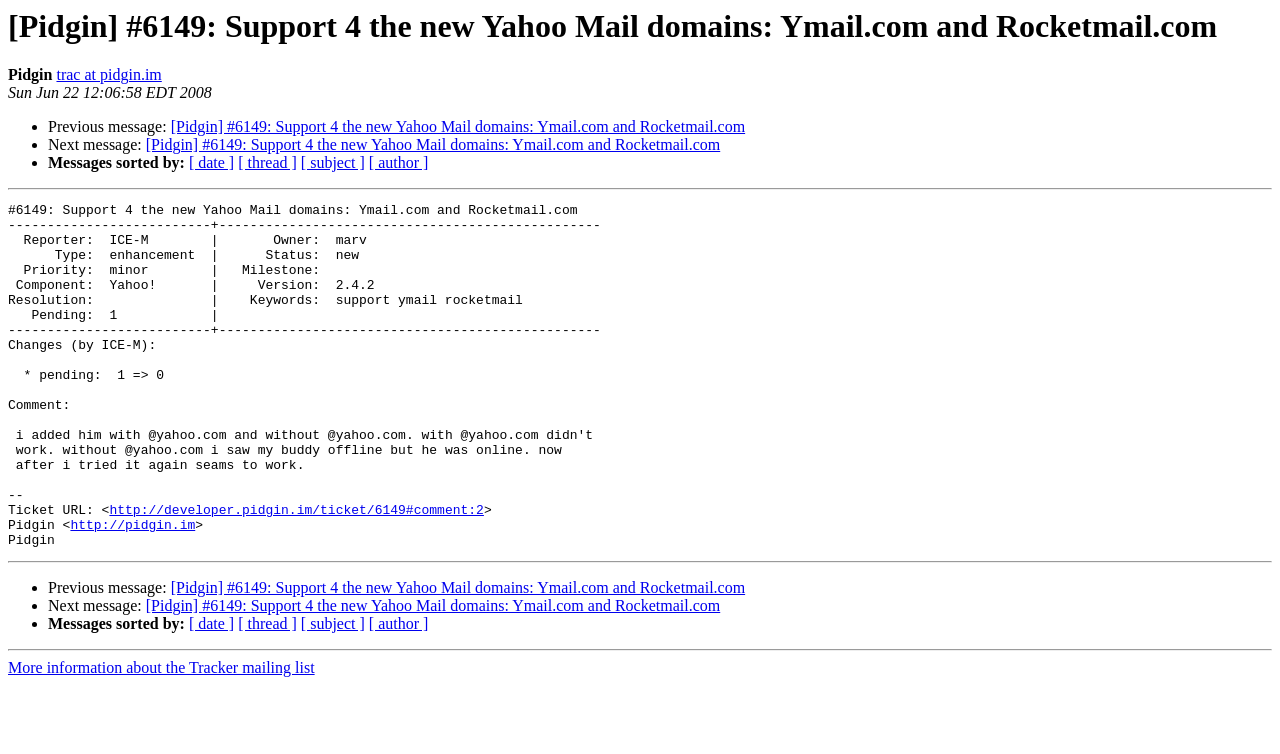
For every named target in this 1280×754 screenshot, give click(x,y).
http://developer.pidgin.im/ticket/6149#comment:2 (296, 572)
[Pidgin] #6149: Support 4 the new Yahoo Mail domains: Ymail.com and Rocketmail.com (458, 126)
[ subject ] (333, 162)
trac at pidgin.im (108, 74)
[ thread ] (267, 162)
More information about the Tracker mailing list (161, 736)
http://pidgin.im (132, 590)
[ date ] (211, 162)
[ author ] (399, 162)
